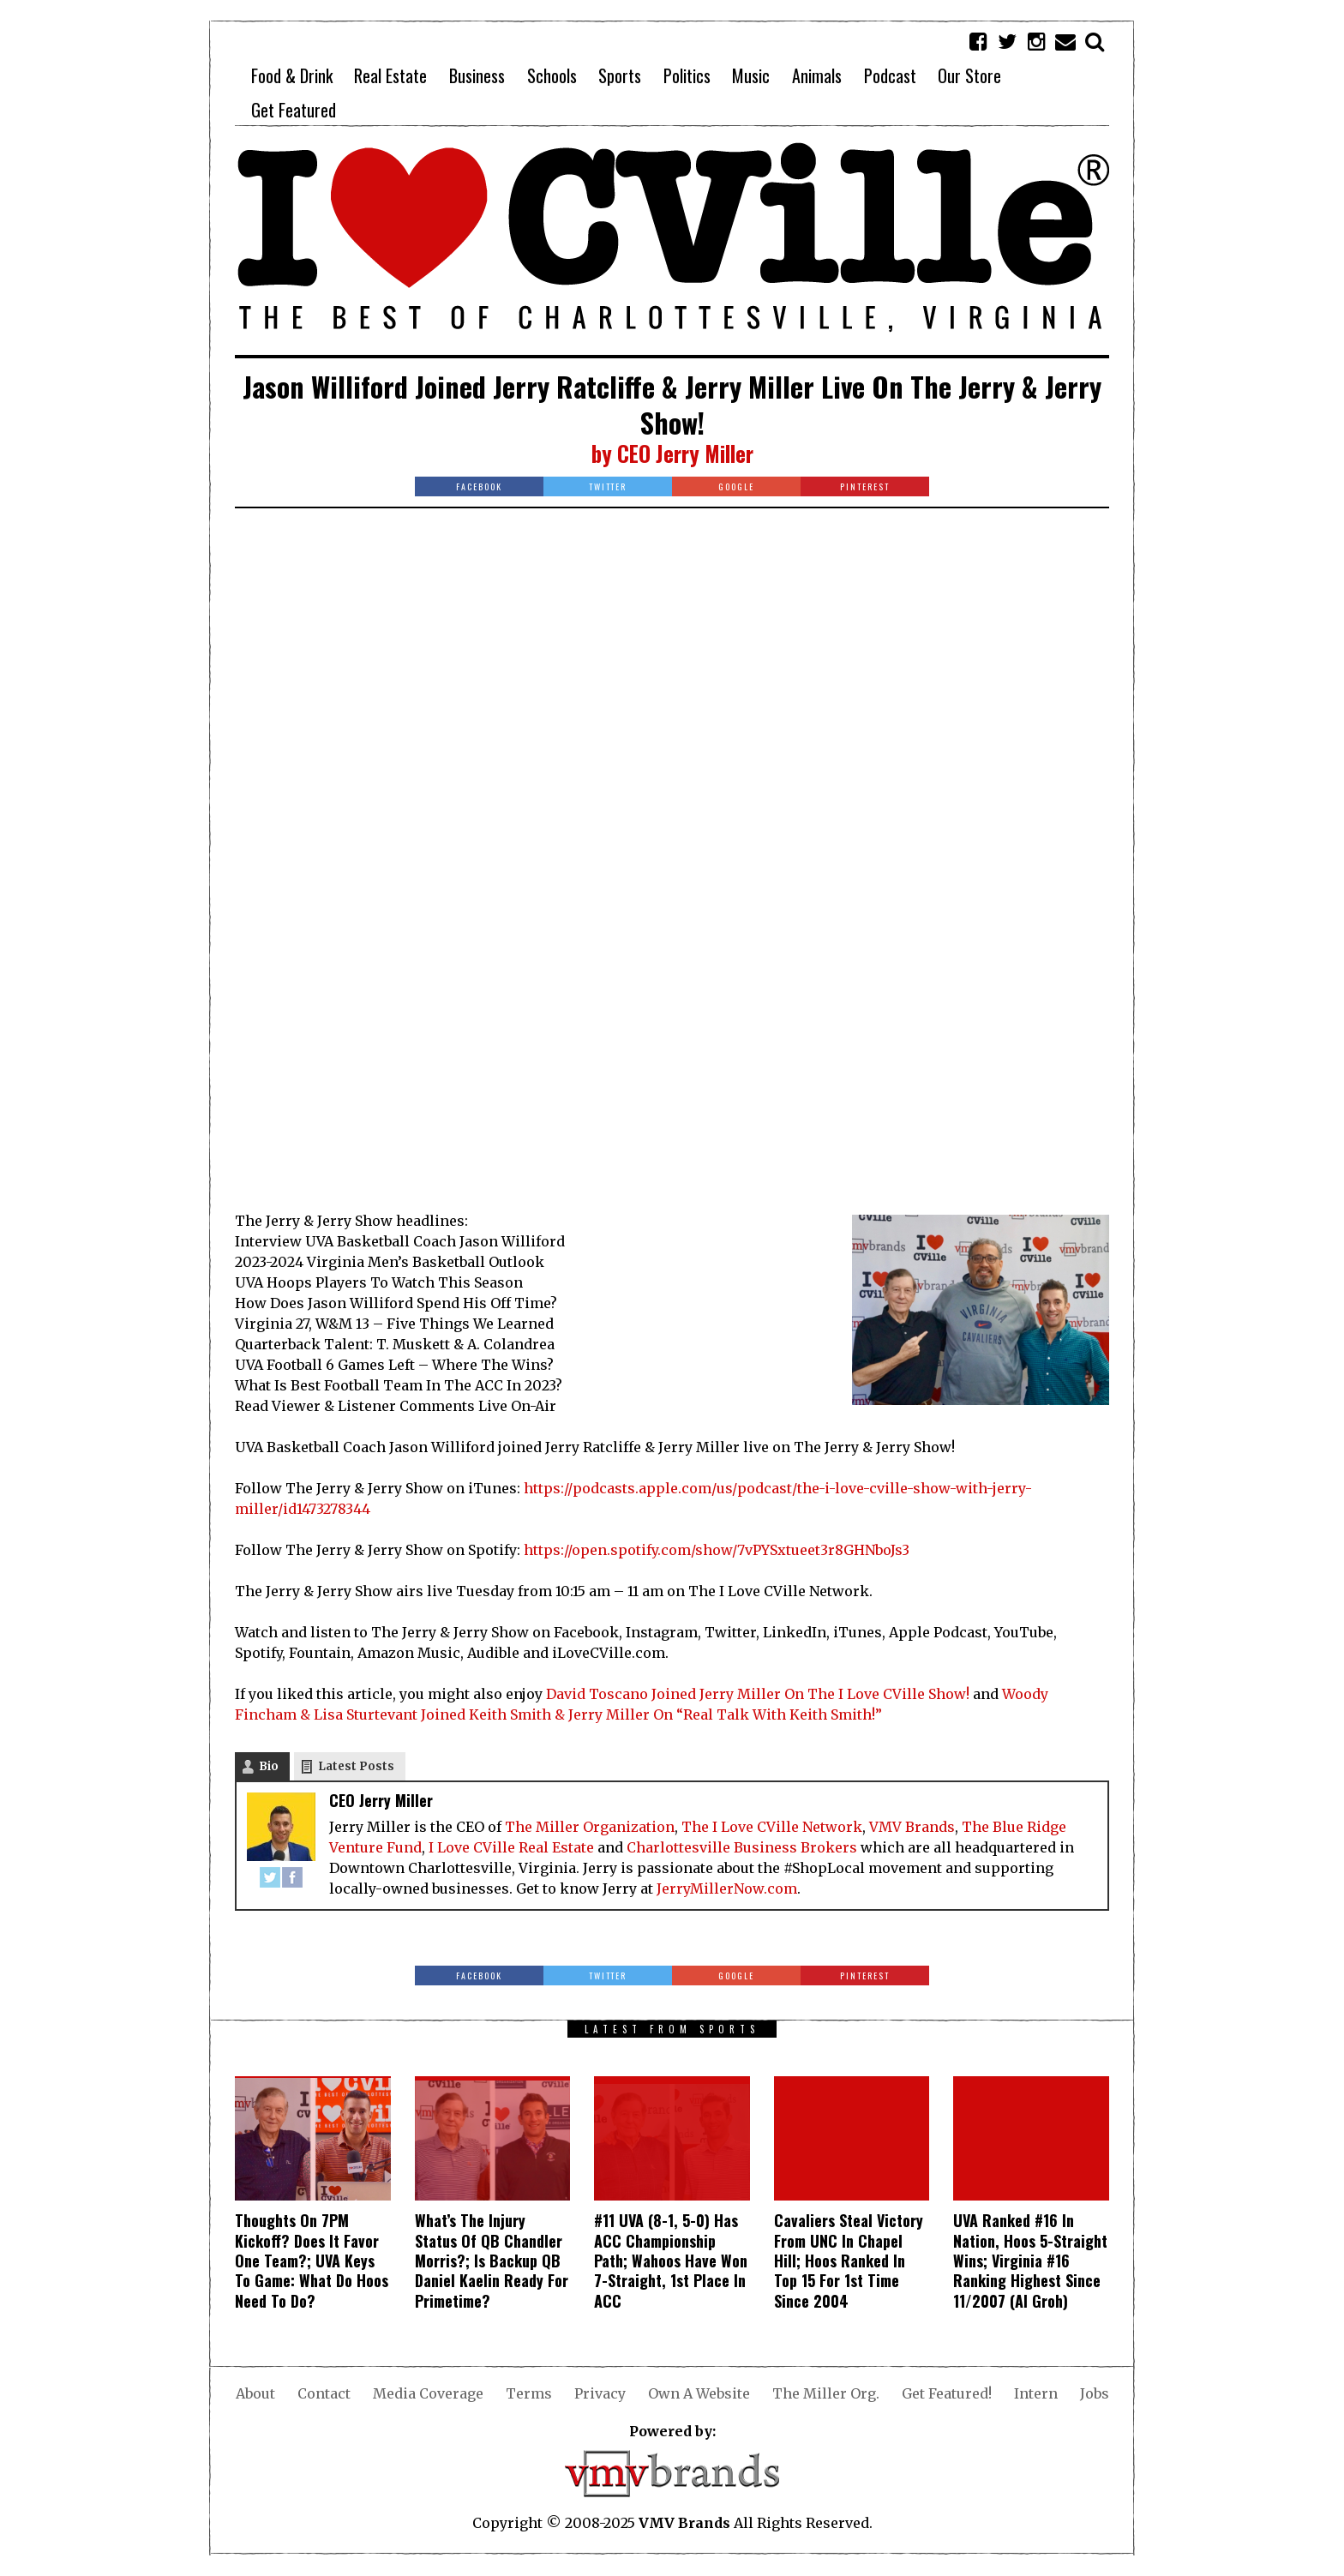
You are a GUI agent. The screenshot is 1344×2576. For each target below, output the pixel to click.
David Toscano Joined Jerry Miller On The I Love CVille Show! (757, 1693)
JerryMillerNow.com (727, 1888)
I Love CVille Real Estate (511, 1847)
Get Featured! (947, 2393)
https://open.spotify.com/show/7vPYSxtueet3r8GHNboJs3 (716, 1549)
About (255, 2393)
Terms (529, 2393)
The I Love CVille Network (771, 1826)
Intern (1036, 2393)
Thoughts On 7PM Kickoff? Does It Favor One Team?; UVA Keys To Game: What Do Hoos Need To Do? (311, 2260)
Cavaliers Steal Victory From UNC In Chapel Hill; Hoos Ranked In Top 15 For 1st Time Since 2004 (848, 2260)
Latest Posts (356, 1766)
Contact (324, 2393)
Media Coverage (428, 2393)
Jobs (1094, 2393)
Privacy (600, 2393)
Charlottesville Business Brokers (742, 1847)
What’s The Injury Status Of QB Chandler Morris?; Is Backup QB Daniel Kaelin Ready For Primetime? (491, 2260)
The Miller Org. (825, 2393)
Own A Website (699, 2393)
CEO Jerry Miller (685, 453)
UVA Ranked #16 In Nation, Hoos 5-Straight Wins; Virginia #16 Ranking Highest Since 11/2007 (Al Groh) (1030, 2260)
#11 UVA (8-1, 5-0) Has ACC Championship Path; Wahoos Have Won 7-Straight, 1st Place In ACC (670, 2260)
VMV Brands (912, 1826)
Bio (269, 1766)
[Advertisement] (672, 656)
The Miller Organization (590, 1826)
